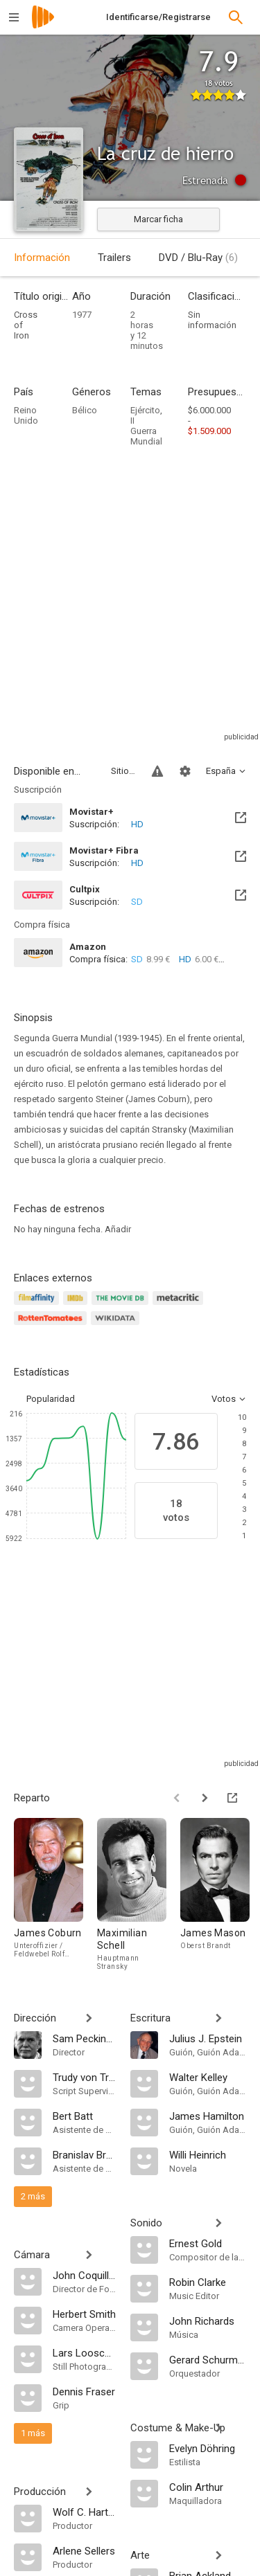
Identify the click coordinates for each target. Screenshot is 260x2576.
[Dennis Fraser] (84, 2391)
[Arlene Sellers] (84, 2550)
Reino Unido (26, 415)
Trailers (114, 257)
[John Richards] (208, 2320)
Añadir (118, 1229)
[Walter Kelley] (208, 2077)
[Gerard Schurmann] (208, 2359)
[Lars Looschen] (84, 2352)
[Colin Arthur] (208, 2487)
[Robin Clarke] (208, 2282)
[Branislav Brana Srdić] (84, 2154)
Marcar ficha (158, 219)
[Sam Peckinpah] (84, 2038)
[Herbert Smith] (84, 2314)
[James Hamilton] (208, 2116)
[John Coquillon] (84, 2275)
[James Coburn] (55, 1894)
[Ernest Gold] (208, 2243)
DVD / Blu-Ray (198, 257)
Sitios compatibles (123, 771)
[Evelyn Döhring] (208, 2448)
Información (42, 257)
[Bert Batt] (84, 2116)
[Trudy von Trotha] (84, 2077)
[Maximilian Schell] (138, 1894)
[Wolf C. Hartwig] (84, 2512)
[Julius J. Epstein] (208, 2038)
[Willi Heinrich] (208, 2154)
